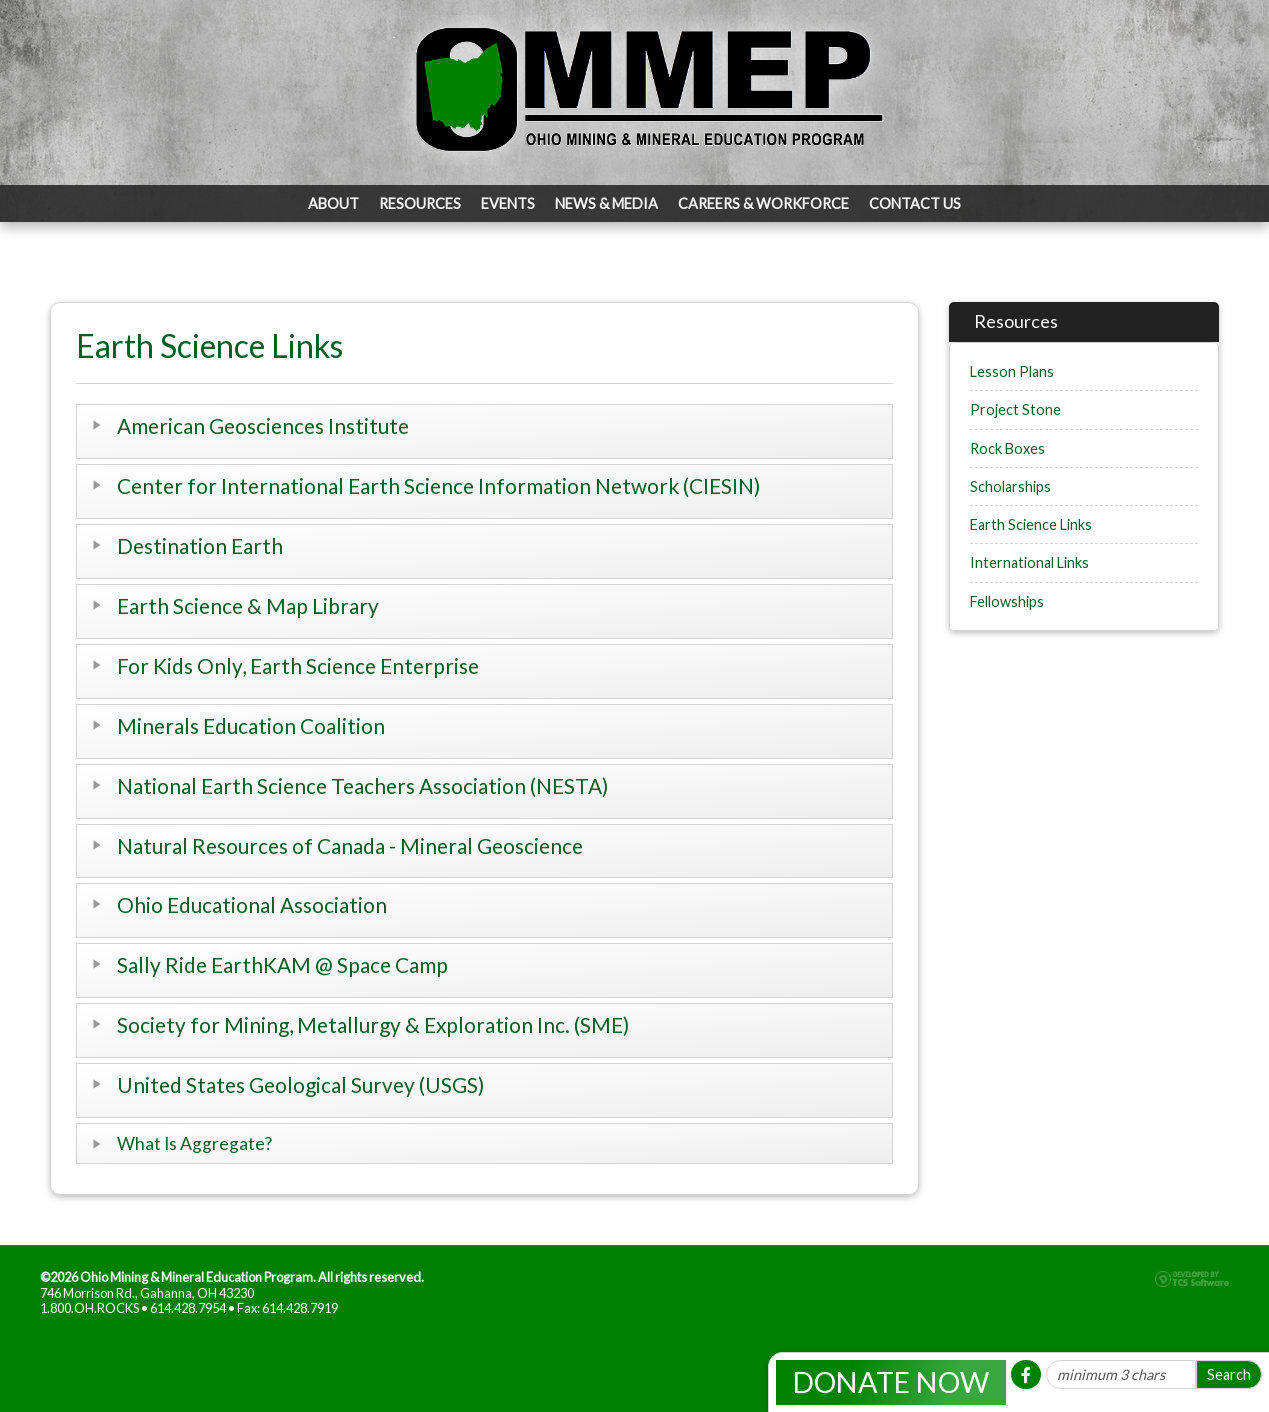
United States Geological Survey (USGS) (300, 1084)
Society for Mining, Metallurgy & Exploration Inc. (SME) (373, 1024)
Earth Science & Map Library (248, 605)
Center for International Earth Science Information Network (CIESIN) (438, 485)
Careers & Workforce (763, 203)
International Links (1029, 562)
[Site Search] (1121, 1374)
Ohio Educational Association (252, 904)
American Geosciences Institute (263, 425)
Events (508, 203)
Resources (420, 203)
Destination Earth (200, 545)
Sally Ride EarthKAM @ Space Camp (282, 964)
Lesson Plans (1012, 371)
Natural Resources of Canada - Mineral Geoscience (350, 845)
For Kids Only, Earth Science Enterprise (298, 665)
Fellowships (1007, 601)
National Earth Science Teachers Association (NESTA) (362, 785)
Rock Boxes (1007, 448)
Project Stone (1015, 409)
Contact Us (915, 203)
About (333, 203)
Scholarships (1010, 486)
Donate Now (891, 1382)
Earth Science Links (1031, 524)
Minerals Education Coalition (251, 725)
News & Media (606, 203)
